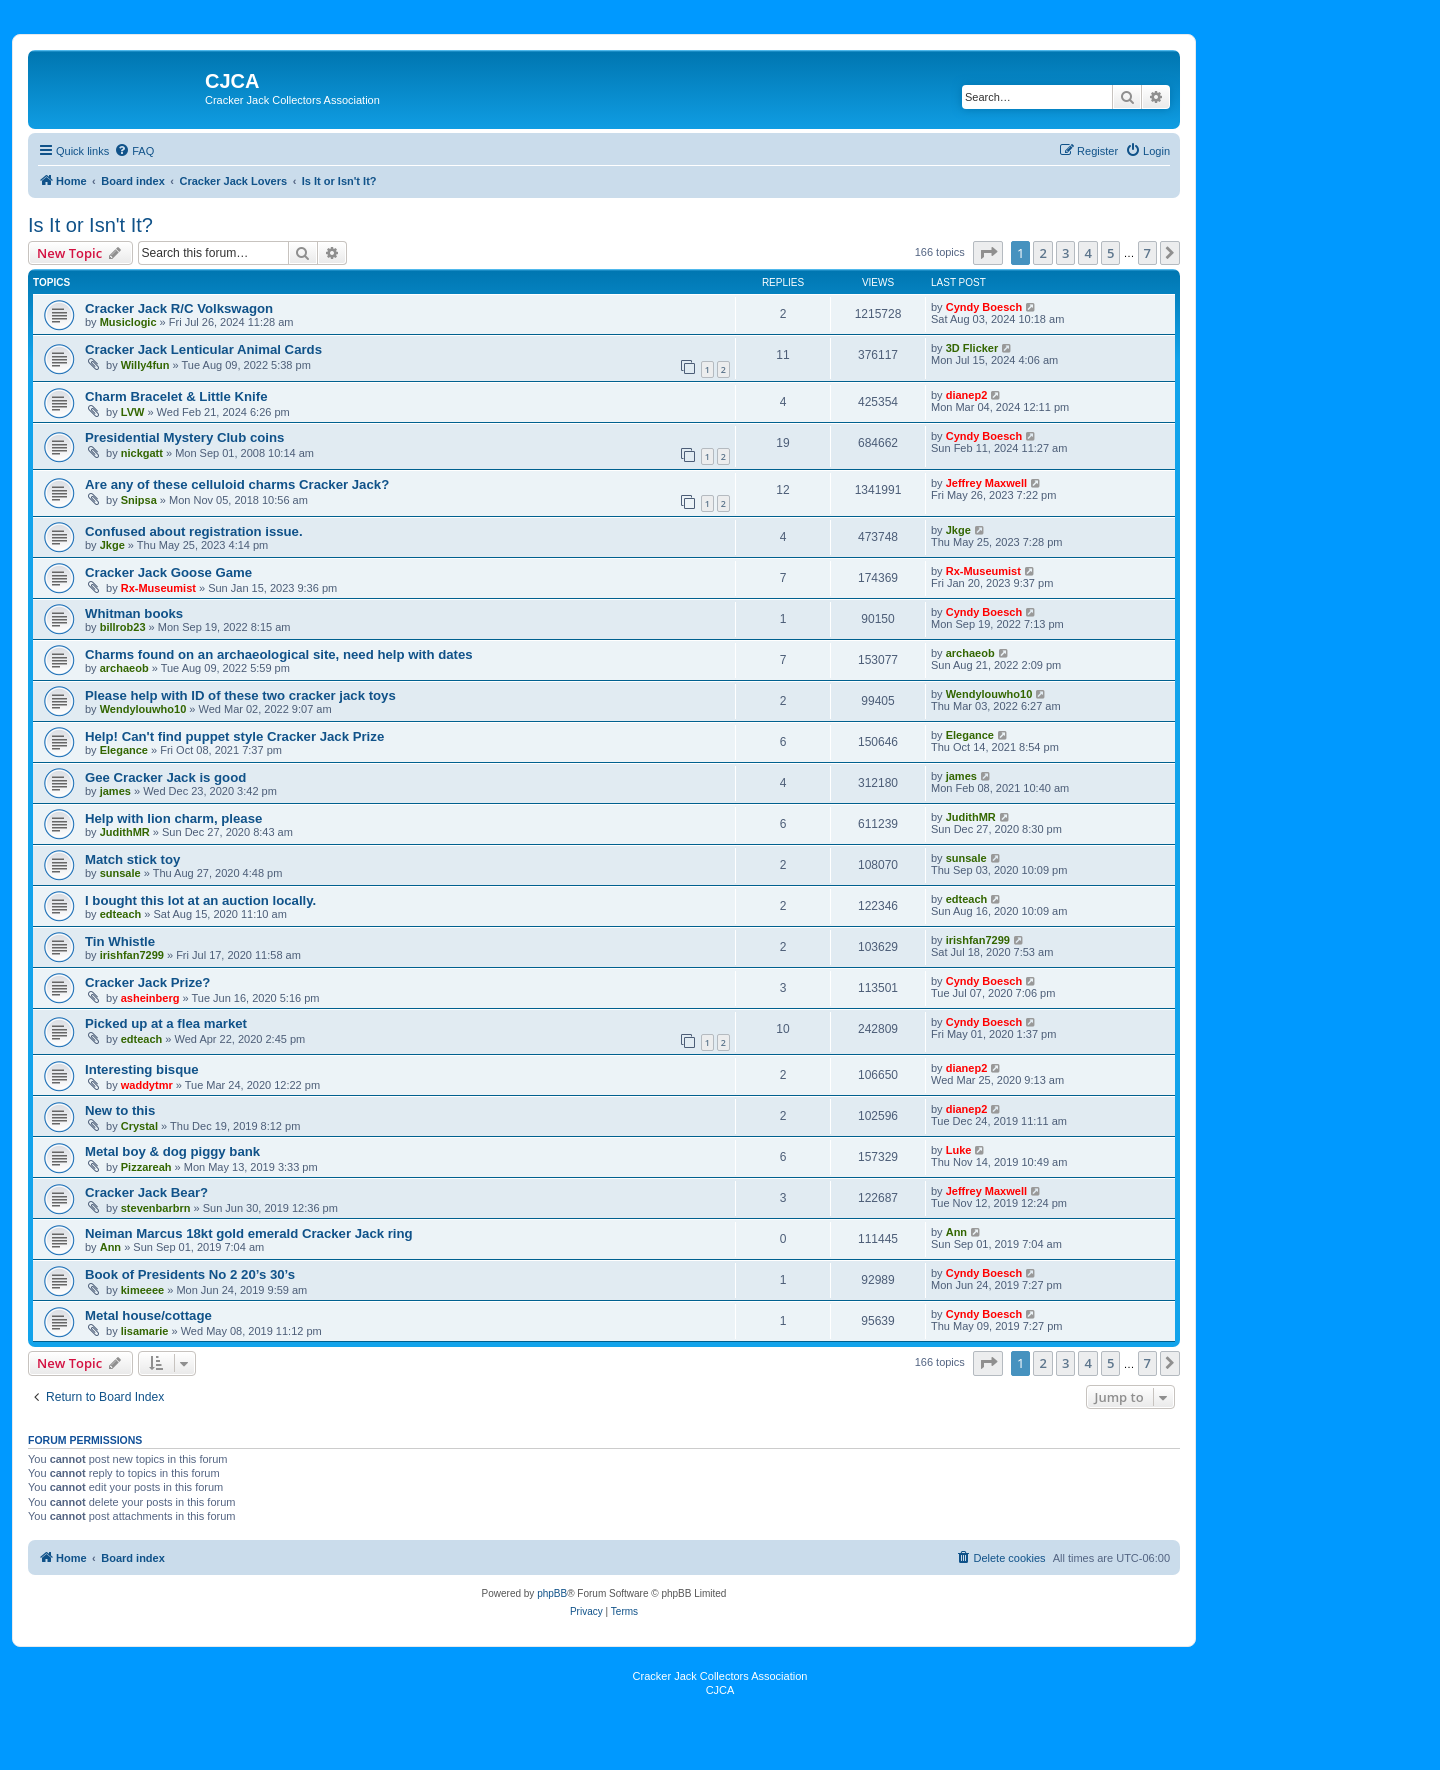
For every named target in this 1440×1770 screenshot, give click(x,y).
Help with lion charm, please (173, 818)
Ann (110, 1247)
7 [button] (1147, 253)
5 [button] (1110, 253)
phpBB (552, 1593)
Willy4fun (145, 365)
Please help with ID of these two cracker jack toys (240, 695)
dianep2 (967, 395)
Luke (959, 1150)
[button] (988, 253)
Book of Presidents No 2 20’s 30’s (190, 1274)
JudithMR (125, 832)
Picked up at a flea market (166, 1023)
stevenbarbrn (156, 1208)
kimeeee (142, 1290)
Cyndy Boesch (984, 307)
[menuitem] (134, 151)
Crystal (139, 1126)
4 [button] (1087, 253)
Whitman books (134, 613)
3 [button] (1065, 253)
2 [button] (1042, 253)
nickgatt (142, 453)
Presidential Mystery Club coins (184, 437)
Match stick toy (132, 859)
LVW (133, 412)
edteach (121, 914)
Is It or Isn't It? (90, 225)
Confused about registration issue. (194, 531)
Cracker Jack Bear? (146, 1192)
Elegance (124, 750)
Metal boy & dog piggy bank (172, 1151)
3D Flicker (972, 348)
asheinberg (150, 998)
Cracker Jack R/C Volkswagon (179, 308)
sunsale (120, 873)
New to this (120, 1110)
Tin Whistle (120, 941)
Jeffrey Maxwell (986, 483)
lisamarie (145, 1331)
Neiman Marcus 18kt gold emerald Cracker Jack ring (249, 1233)
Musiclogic (128, 322)
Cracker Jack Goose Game (168, 572)
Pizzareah (146, 1167)
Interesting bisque (142, 1069)
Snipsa (139, 500)
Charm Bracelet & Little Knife (176, 396)
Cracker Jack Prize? (147, 982)
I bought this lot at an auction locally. (200, 900)
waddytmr (147, 1085)
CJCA (720, 1690)
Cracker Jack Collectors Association (720, 1676)
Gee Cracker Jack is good (165, 777)
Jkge (112, 545)
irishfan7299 (132, 955)
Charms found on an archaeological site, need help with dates (279, 654)
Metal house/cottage (148, 1315)
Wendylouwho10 (143, 709)
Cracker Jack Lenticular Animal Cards (203, 349)
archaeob (124, 668)
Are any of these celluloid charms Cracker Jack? (237, 484)
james (115, 791)
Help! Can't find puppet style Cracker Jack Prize (234, 736)
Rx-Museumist (158, 588)
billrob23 (123, 627)
